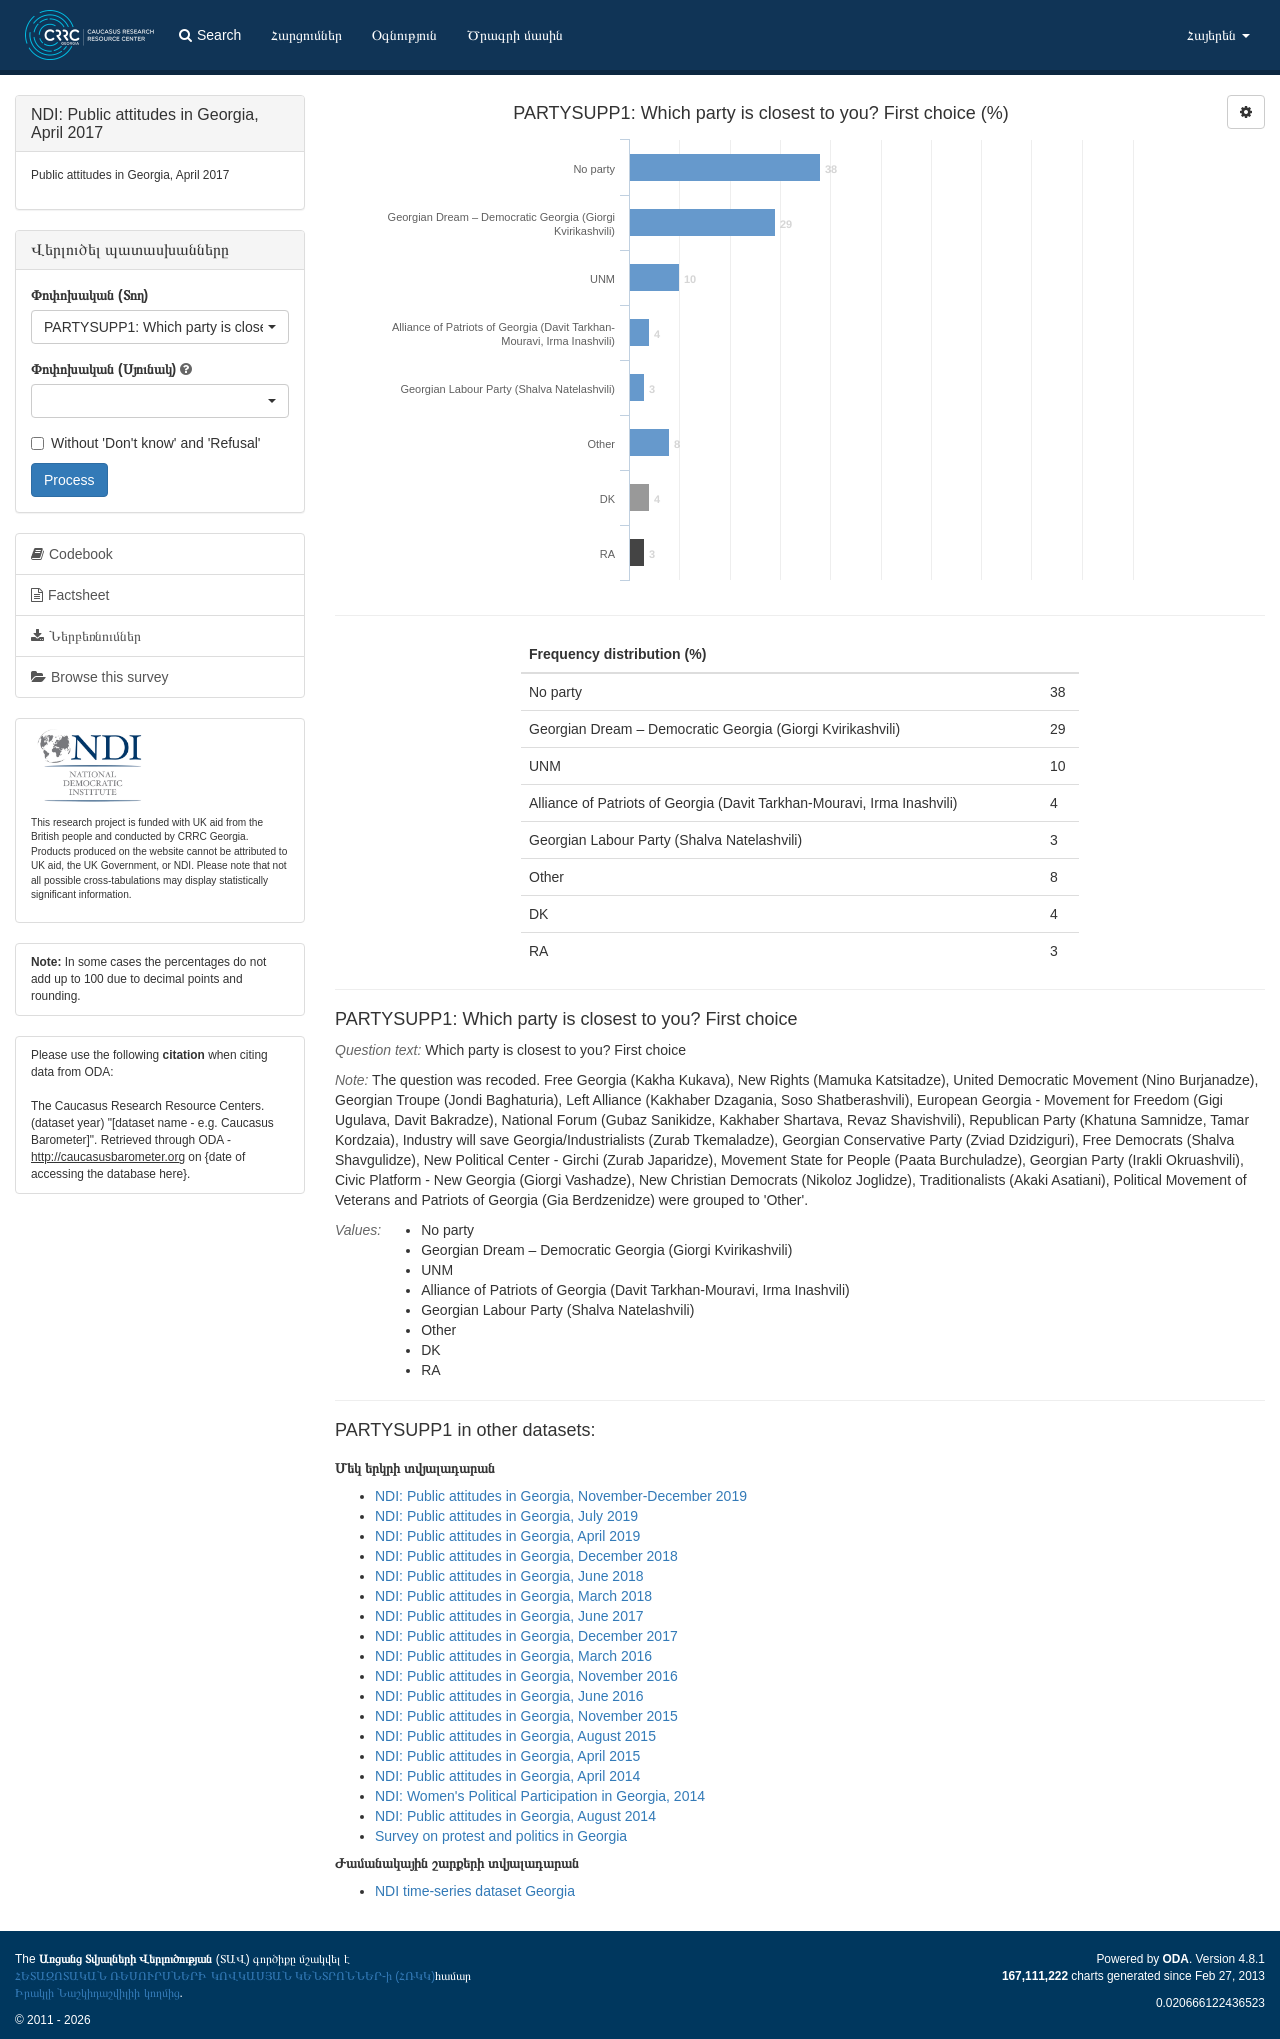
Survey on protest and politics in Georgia (501, 1836)
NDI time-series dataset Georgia (475, 1891)
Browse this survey (99, 677)
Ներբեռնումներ (86, 636)
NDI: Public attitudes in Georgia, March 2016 (513, 1656)
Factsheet (70, 595)
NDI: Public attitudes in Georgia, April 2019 (507, 1536)
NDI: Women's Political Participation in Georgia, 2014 (540, 1796)
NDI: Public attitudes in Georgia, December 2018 (526, 1556)
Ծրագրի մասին (515, 35)
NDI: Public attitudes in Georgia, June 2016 (509, 1696)
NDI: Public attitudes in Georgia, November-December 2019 (561, 1496)
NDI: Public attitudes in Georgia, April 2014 (507, 1776)
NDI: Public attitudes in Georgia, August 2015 (515, 1736)
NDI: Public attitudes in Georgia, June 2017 (509, 1616)
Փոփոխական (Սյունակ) (103, 369)
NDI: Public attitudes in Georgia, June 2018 (509, 1576)
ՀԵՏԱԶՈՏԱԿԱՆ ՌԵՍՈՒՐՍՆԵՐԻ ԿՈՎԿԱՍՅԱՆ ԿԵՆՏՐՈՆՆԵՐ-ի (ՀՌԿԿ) (225, 1976)
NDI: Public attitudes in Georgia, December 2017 (526, 1636)
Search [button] (210, 35)
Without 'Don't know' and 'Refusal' (145, 443)
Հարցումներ (306, 35)
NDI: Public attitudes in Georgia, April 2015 (507, 1756)
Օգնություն (404, 35)
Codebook (72, 554)
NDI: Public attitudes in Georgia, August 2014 (515, 1816)
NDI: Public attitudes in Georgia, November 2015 (526, 1716)
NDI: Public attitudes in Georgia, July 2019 (506, 1516)
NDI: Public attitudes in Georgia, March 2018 (513, 1596)
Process (69, 480)
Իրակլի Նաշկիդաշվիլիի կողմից (97, 1993)
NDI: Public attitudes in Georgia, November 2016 (526, 1676)
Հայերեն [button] (1218, 35)
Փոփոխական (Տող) (89, 295)
